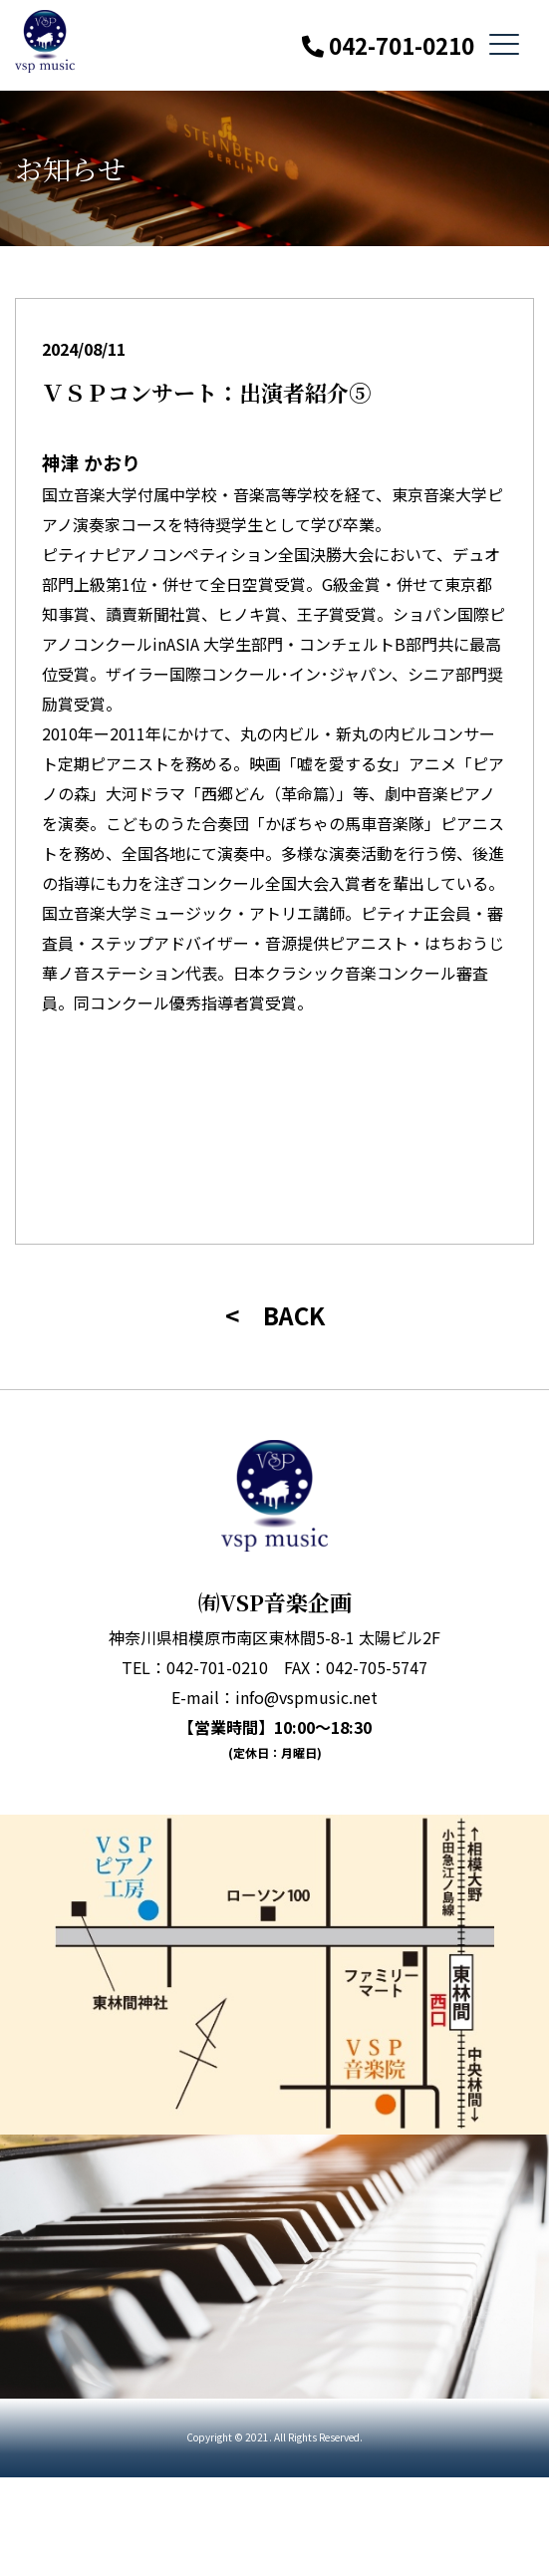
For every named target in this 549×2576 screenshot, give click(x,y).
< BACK (275, 1314)
